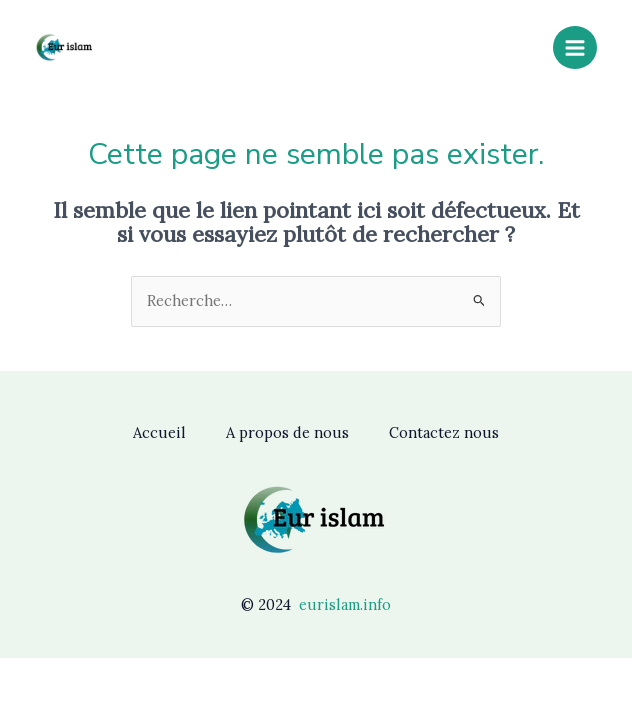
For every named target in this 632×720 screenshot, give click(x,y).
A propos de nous (287, 432)
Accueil (159, 432)
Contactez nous (444, 432)
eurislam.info (345, 604)
